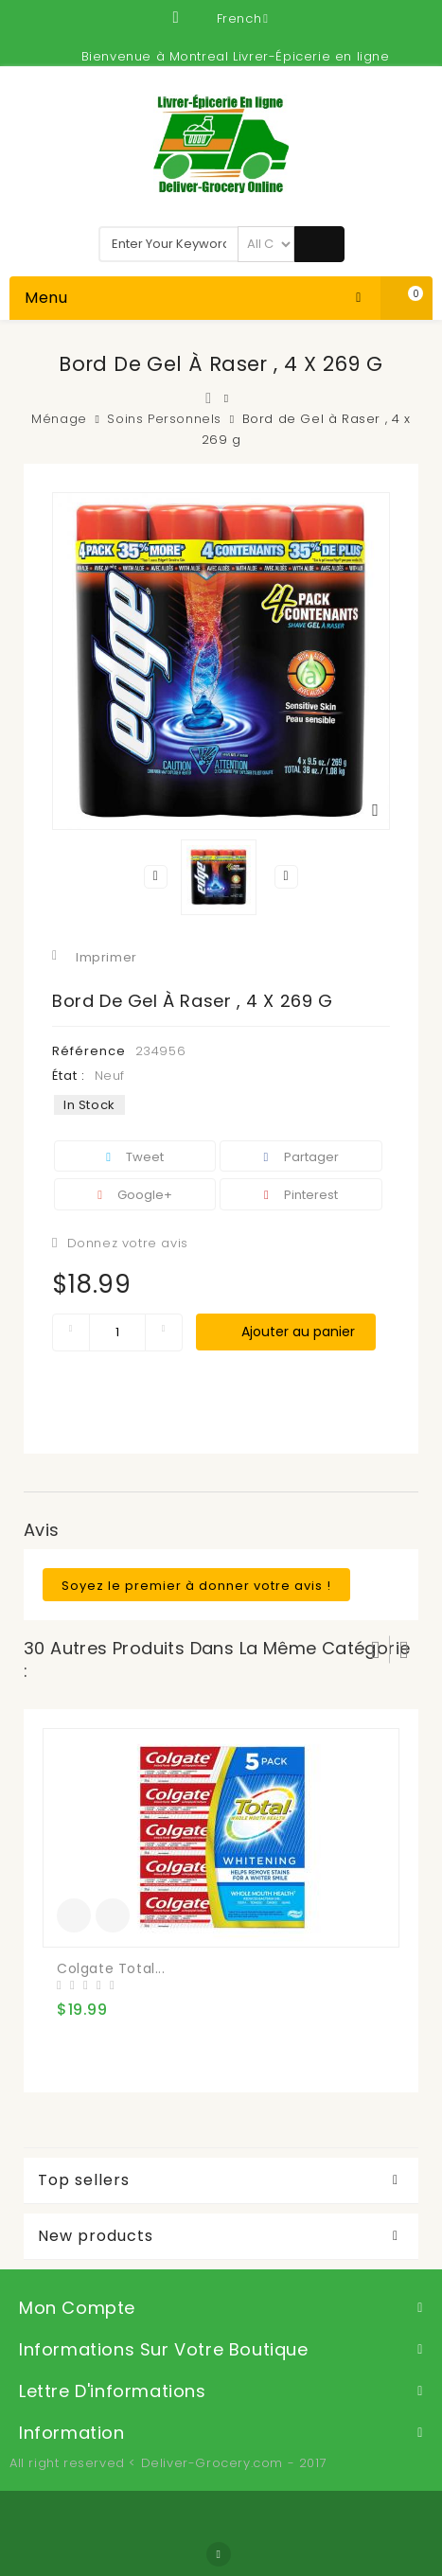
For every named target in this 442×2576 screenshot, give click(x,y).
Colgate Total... (111, 1968)
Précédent (156, 876)
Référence (89, 1051)
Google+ (134, 1195)
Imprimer (106, 957)
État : (68, 1076)
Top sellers (84, 2180)
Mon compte (77, 2308)
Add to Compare (113, 1915)
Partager (301, 1157)
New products (95, 2236)
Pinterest (301, 1195)
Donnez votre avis (125, 1243)
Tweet (135, 1157)
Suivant (286, 876)
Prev (376, 1649)
